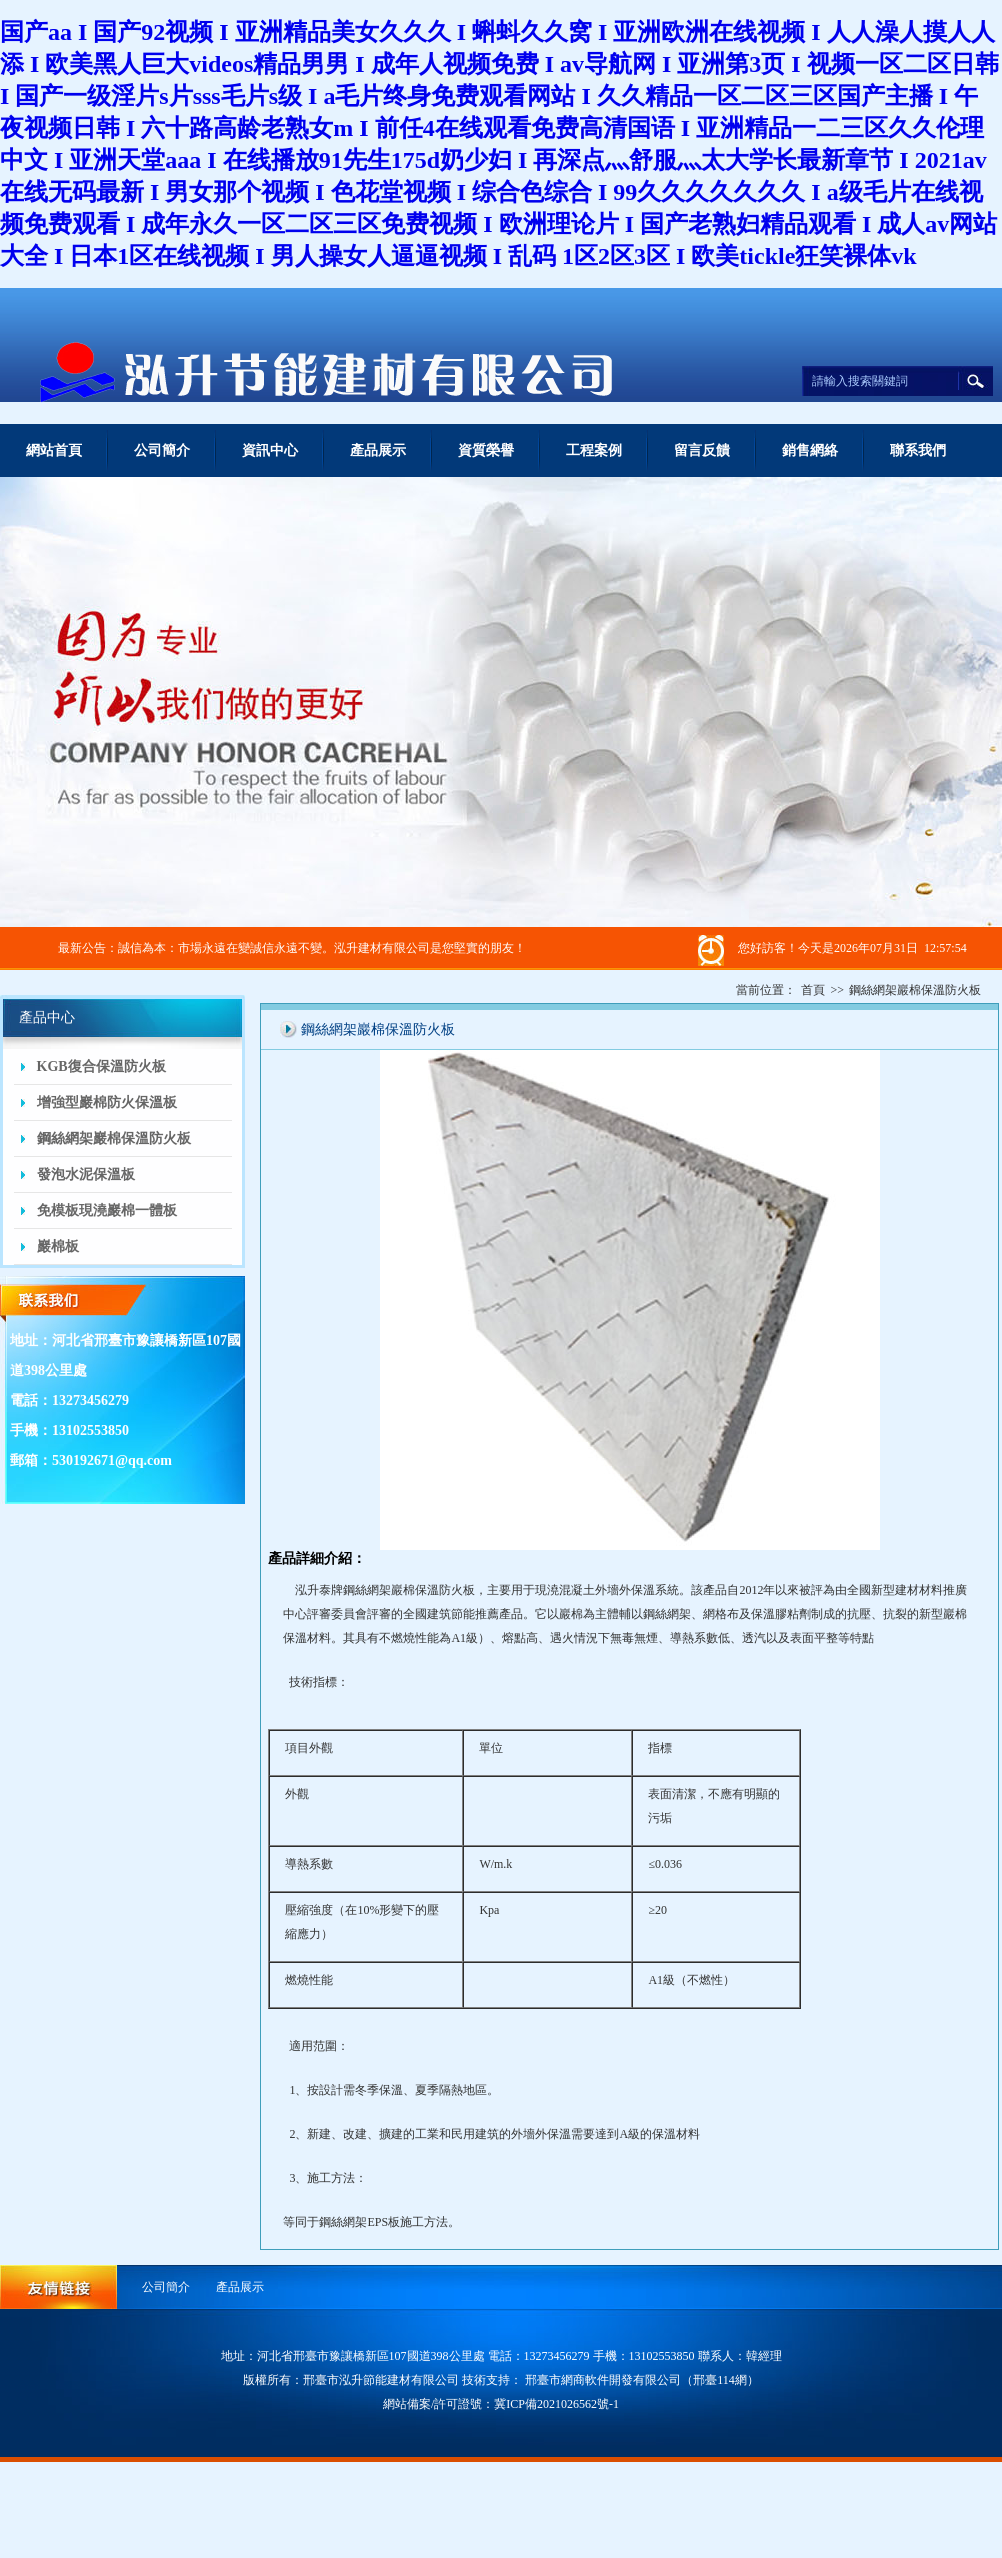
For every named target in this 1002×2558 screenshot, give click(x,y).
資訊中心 (270, 450)
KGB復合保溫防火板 (101, 1066)
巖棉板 (58, 1246)
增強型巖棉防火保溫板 (107, 1102)
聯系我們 (918, 450)
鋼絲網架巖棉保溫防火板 (114, 1138)
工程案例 (594, 450)
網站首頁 (54, 450)
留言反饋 (702, 450)
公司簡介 (162, 450)
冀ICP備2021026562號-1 (556, 2404)
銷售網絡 (810, 450)
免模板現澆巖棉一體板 (107, 1210)
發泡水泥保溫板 (86, 1174)
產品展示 (378, 450)
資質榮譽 (486, 450)
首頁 (813, 990)
